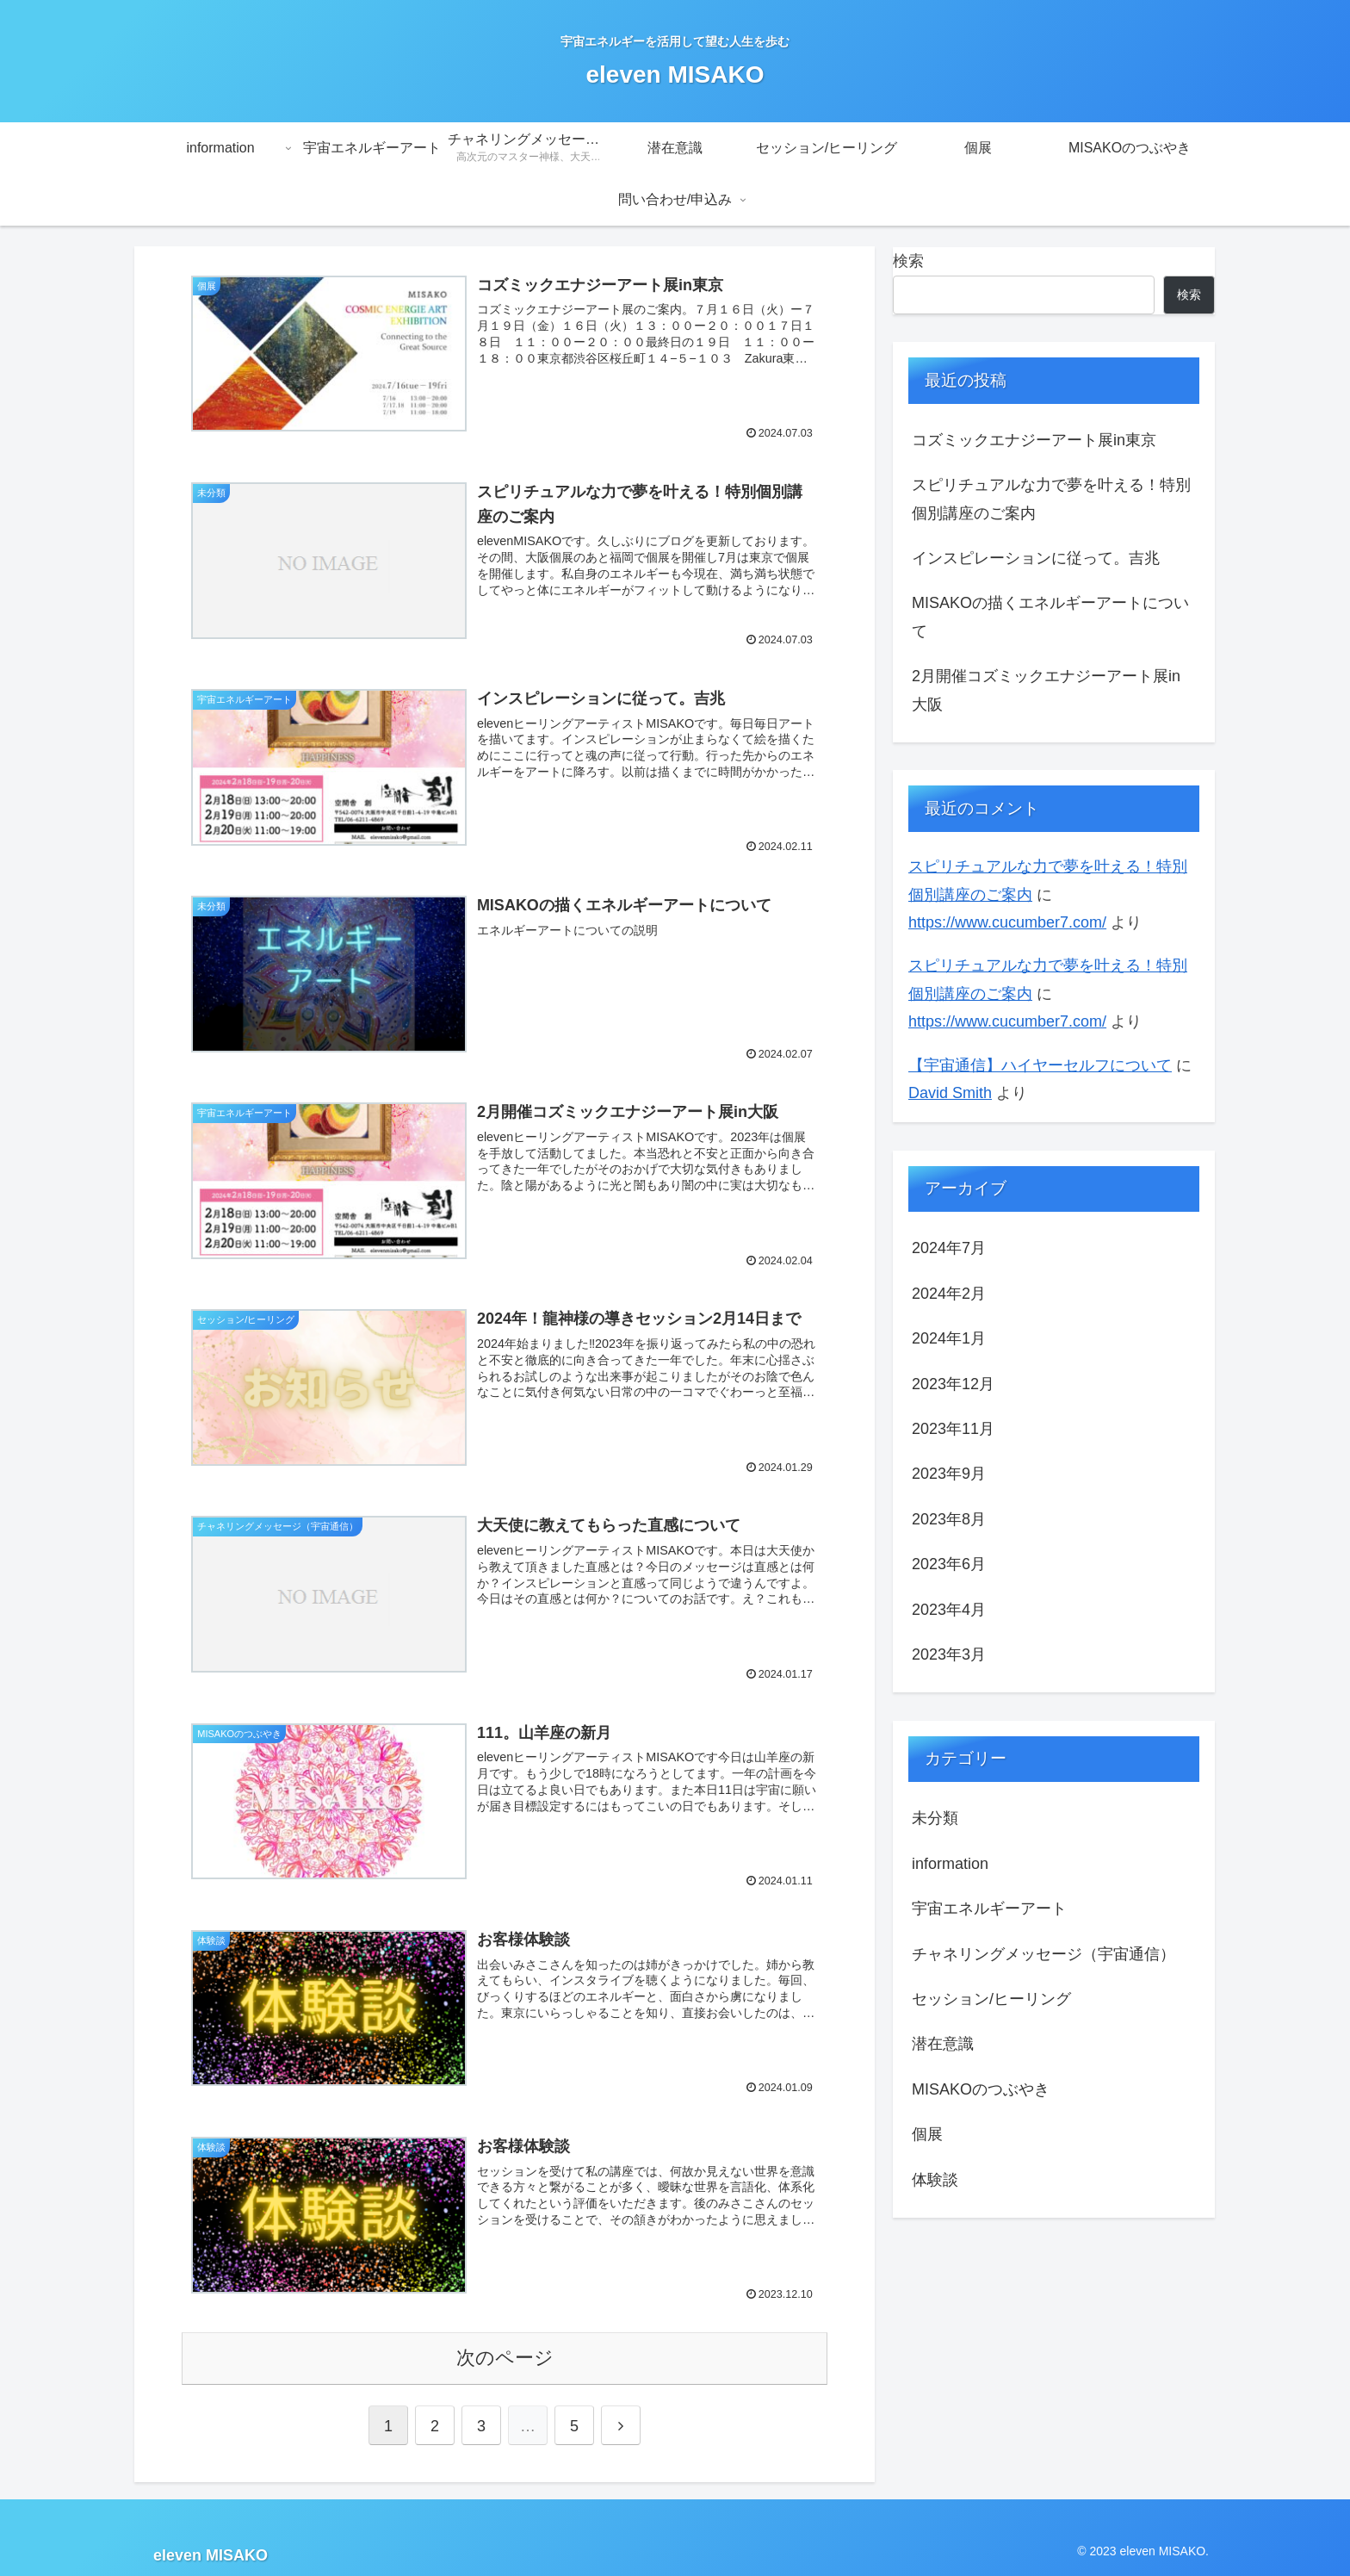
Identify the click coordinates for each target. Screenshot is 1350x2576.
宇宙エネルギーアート (989, 1908)
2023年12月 (953, 1384)
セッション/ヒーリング (991, 1999)
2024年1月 (949, 1338)
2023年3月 (949, 1654)
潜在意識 (943, 2043)
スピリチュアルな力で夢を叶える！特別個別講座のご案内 (1051, 498)
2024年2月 (949, 1293)
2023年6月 (949, 1564)
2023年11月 (953, 1428)
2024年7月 (949, 1248)
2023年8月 (949, 1519)
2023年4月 (949, 1609)
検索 (908, 261)
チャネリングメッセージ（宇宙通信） (1043, 1954)
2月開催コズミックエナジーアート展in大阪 (1046, 689)
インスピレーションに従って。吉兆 (1036, 558)
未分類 (935, 1818)
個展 (927, 2134)
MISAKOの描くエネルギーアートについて (1050, 616)
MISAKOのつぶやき (981, 2089)
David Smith (950, 1093)
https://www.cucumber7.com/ (1007, 922)
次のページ (505, 2357)
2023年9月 (949, 1473)
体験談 (935, 2179)
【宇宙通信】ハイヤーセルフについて (1040, 1065)
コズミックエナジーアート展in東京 (1034, 440)
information (950, 1863)
